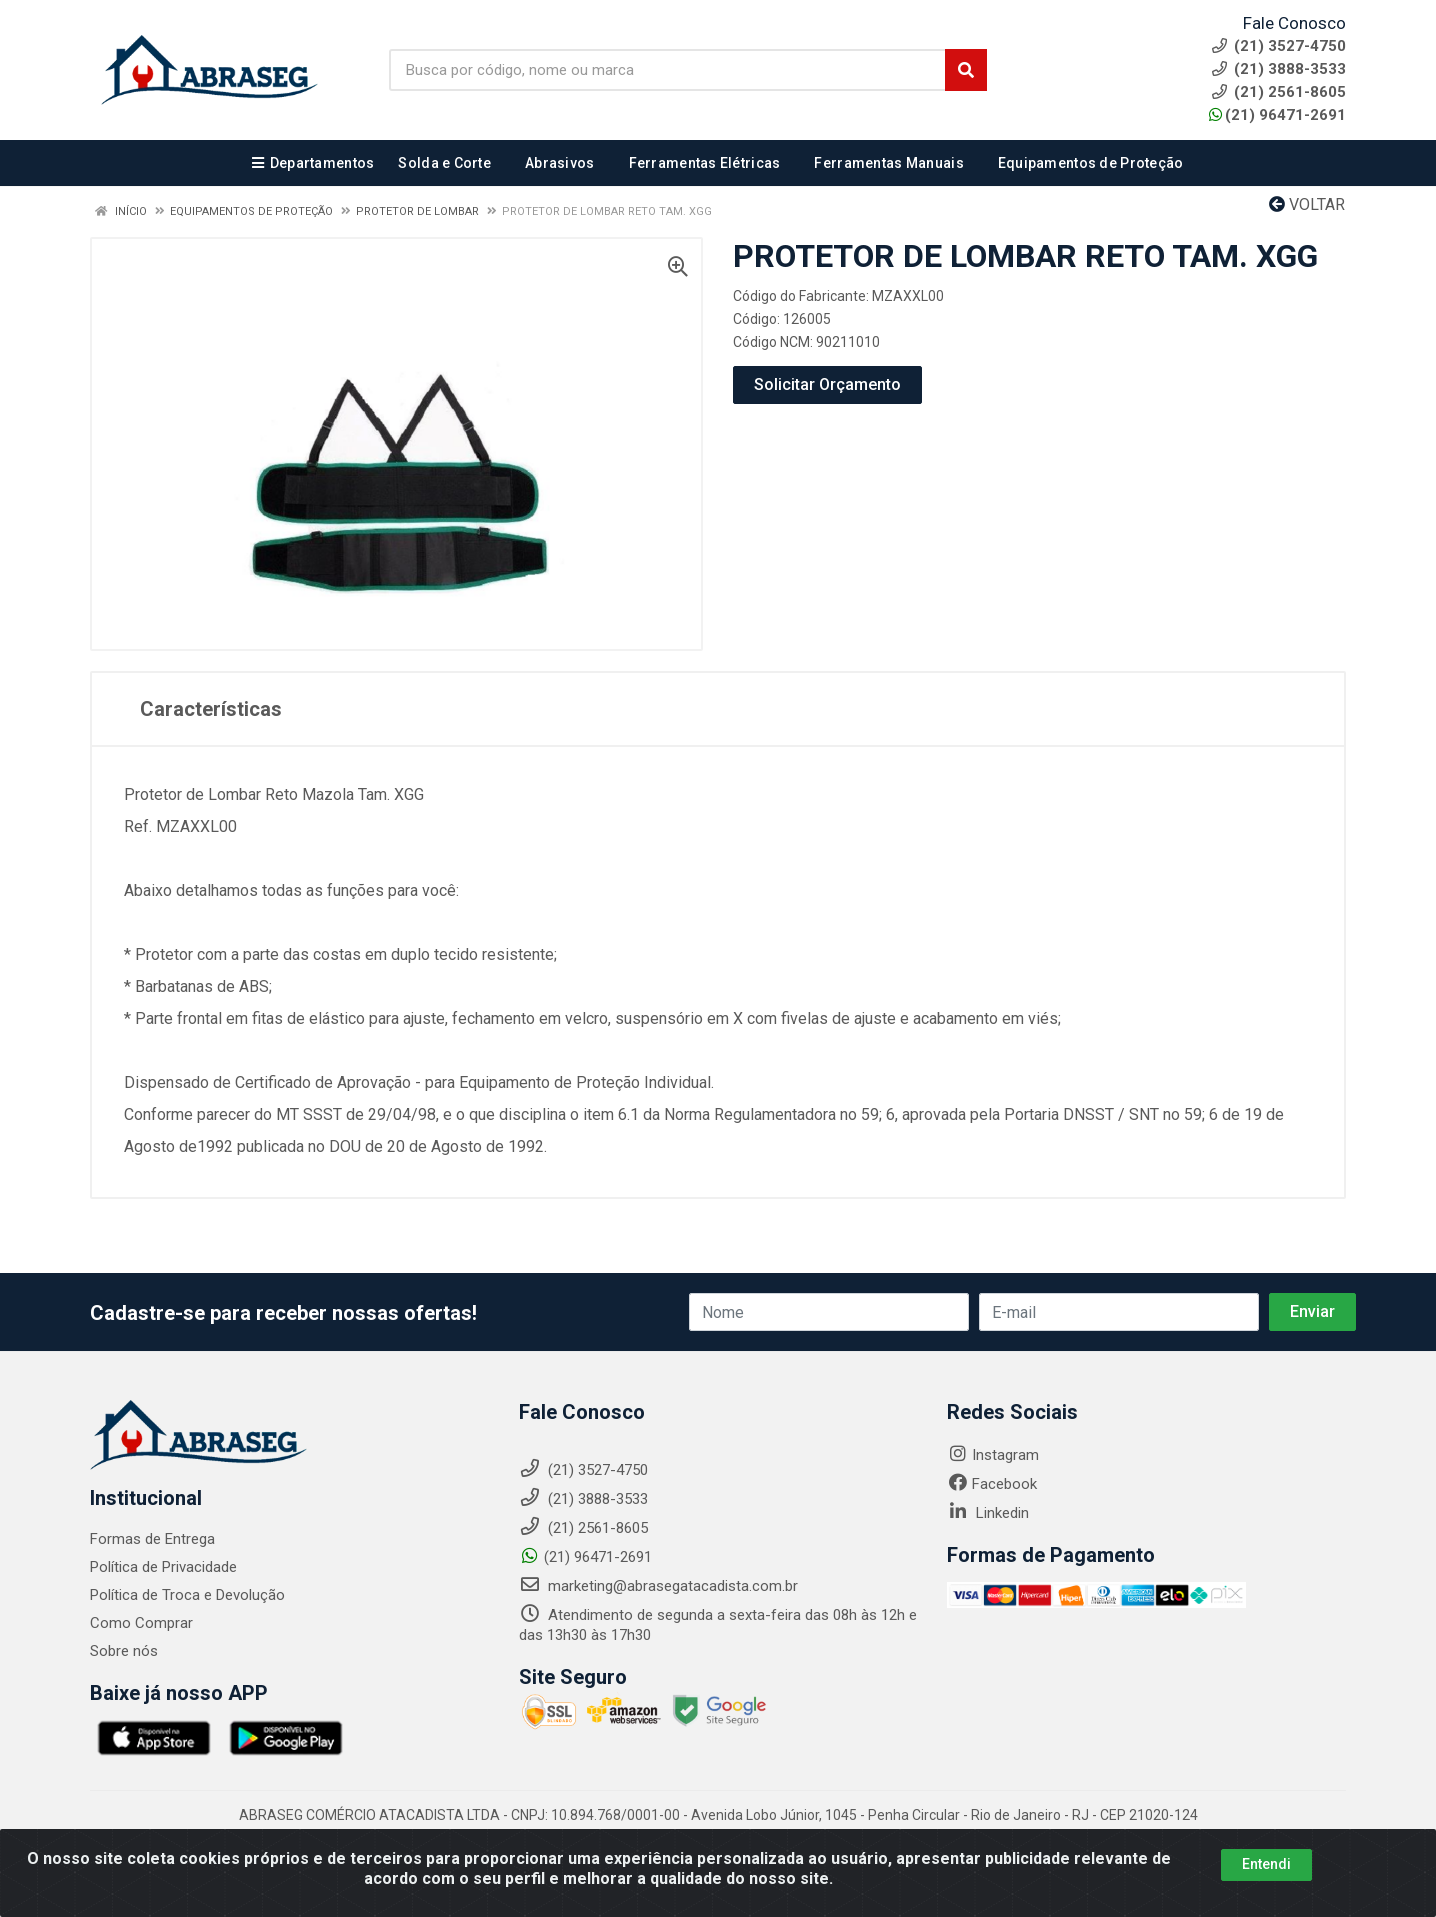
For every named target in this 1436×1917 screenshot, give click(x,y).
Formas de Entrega (152, 1539)
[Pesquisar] (966, 70)
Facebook (992, 1484)
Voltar (1307, 204)
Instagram (993, 1455)
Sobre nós (124, 1651)
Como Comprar (141, 1623)
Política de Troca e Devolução (187, 1595)
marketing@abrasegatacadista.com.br (658, 1586)
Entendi (1266, 1872)
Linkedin (988, 1513)
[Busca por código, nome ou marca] (667, 70)
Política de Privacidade (163, 1567)
